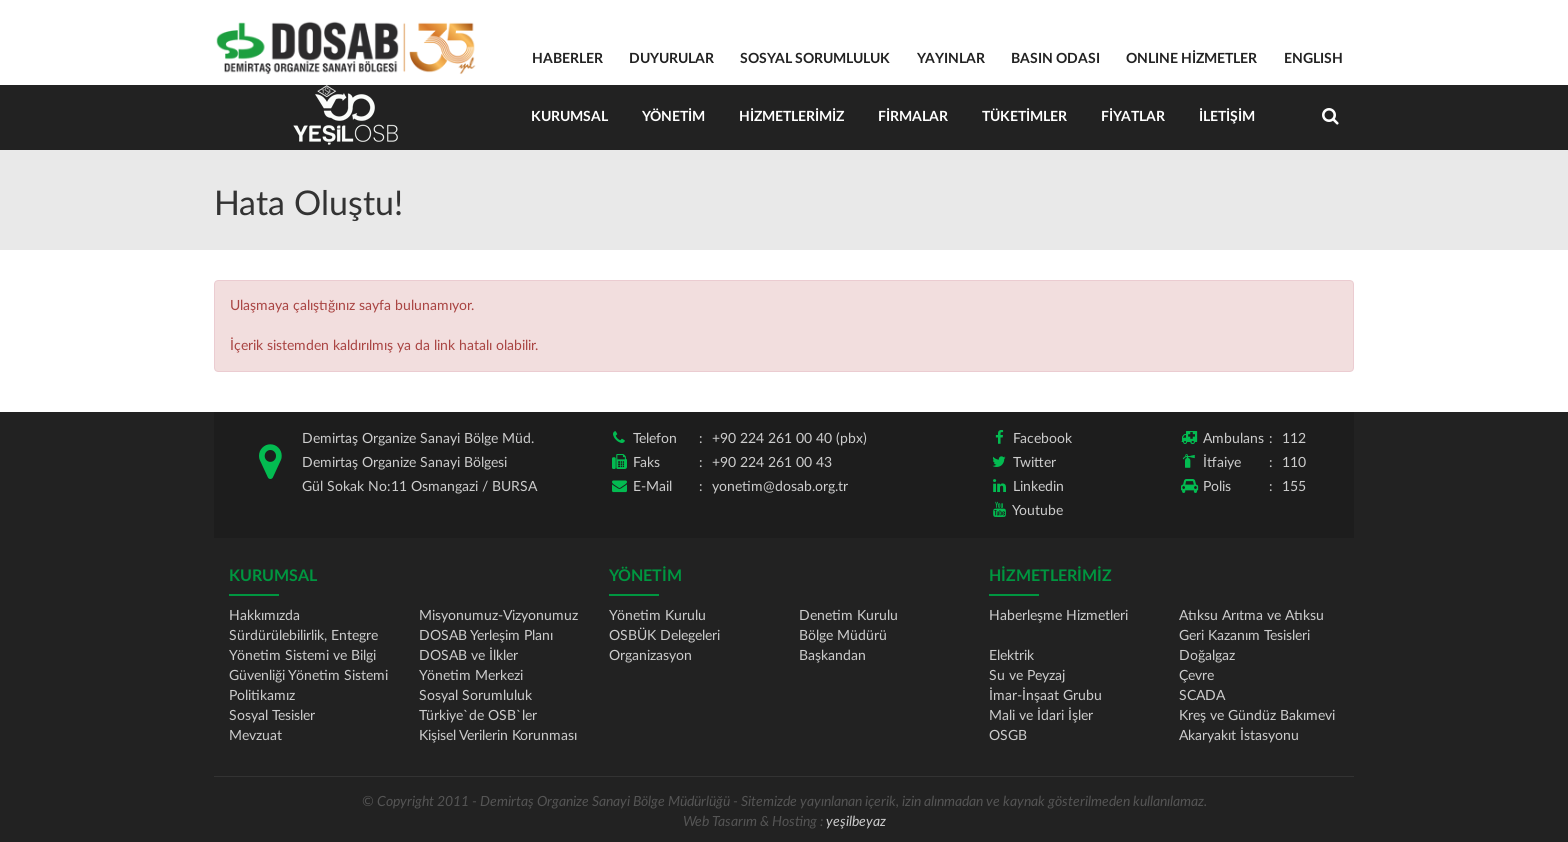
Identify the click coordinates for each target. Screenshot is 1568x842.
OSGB (1008, 736)
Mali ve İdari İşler (1041, 716)
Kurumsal (569, 117)
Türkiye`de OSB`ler (478, 716)
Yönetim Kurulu (657, 616)
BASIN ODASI (1055, 59)
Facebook (1042, 439)
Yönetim (673, 117)
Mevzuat (255, 736)
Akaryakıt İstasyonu (1239, 736)
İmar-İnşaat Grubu (1045, 696)
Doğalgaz (1207, 656)
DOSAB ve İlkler (468, 656)
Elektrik (1011, 656)
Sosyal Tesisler (272, 716)
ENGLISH (1313, 59)
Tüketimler (1024, 117)
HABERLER (567, 59)
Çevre (1196, 676)
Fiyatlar (1133, 117)
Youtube (1037, 511)
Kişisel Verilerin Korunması (498, 736)
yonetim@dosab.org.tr (780, 487)
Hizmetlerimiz (791, 117)
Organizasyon (650, 656)
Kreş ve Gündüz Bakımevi (1257, 716)
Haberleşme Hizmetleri (1058, 616)
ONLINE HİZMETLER (1191, 59)
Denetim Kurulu (848, 616)
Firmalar (913, 117)
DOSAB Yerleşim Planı (486, 636)
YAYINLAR (951, 59)
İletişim (1227, 117)
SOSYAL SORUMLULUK (815, 59)
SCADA (1202, 696)
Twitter (1034, 463)
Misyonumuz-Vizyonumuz (498, 616)
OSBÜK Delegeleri (664, 636)
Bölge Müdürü (843, 636)
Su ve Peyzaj (1027, 676)
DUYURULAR (671, 59)
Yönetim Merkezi (471, 676)
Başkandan (832, 656)
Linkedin (1038, 487)
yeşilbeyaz (856, 822)
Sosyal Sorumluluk (475, 696)
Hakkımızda (264, 616)
